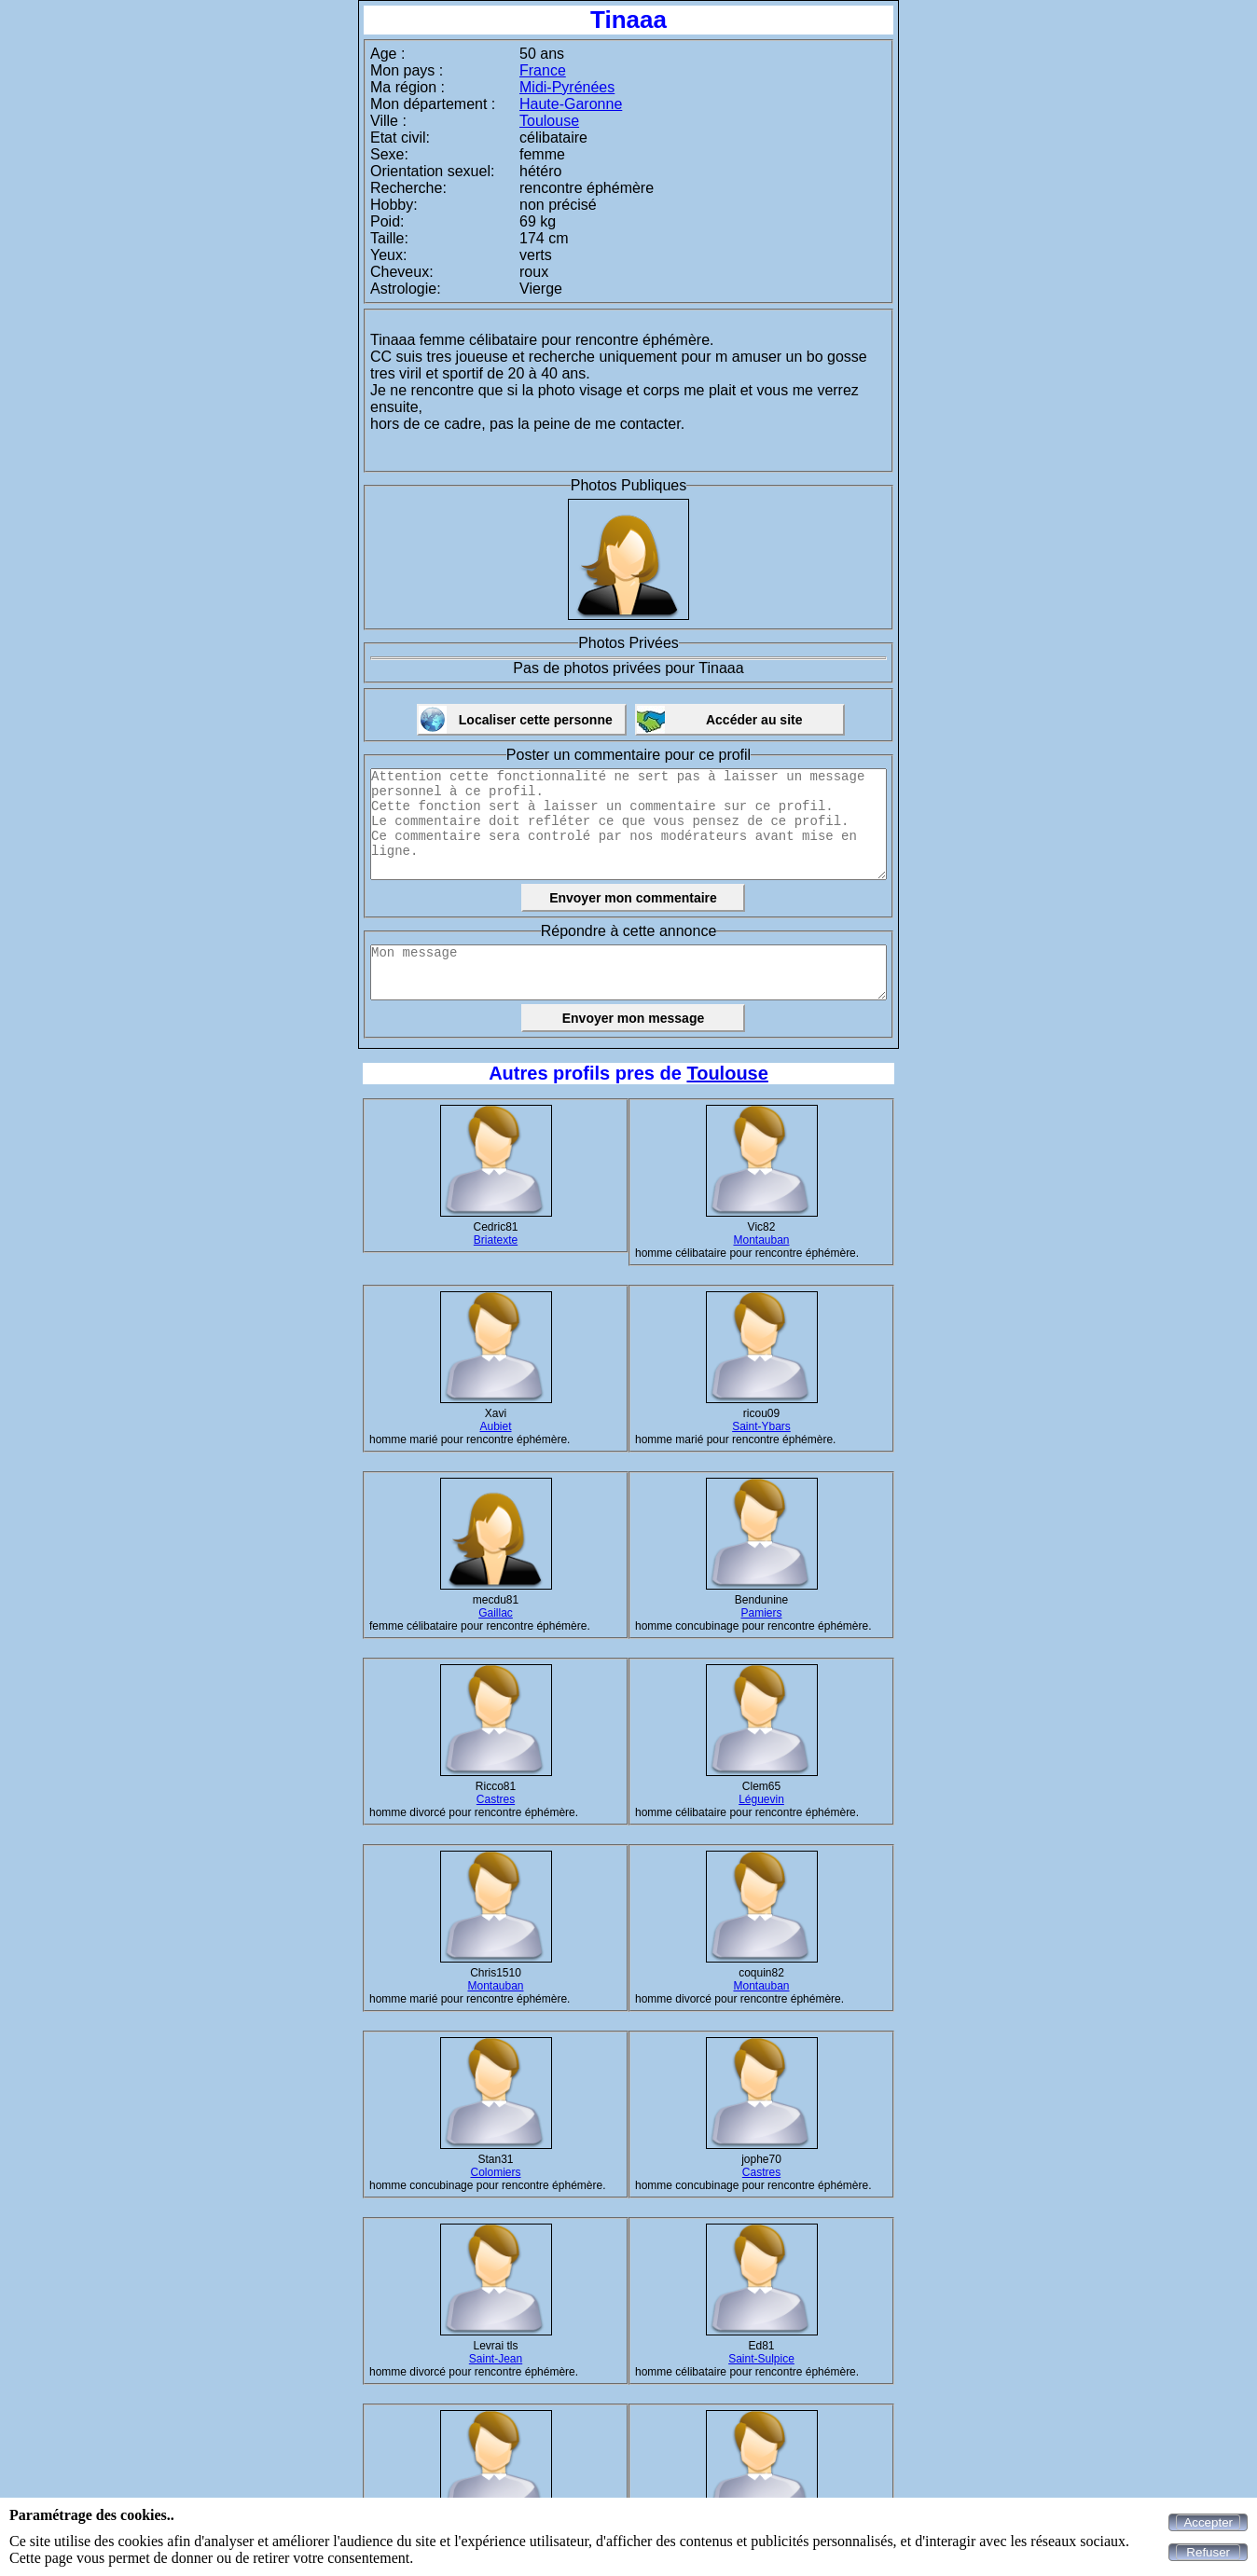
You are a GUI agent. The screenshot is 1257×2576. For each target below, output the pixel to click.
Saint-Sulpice (761, 2358)
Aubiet (495, 1426)
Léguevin (761, 1799)
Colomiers (495, 2172)
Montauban (761, 1240)
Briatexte (496, 1240)
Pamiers (760, 1612)
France (542, 70)
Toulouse (549, 121)
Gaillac (495, 1612)
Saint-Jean (495, 2358)
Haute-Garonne (570, 104)
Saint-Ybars (761, 1426)
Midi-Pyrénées (567, 87)
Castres (496, 1799)
